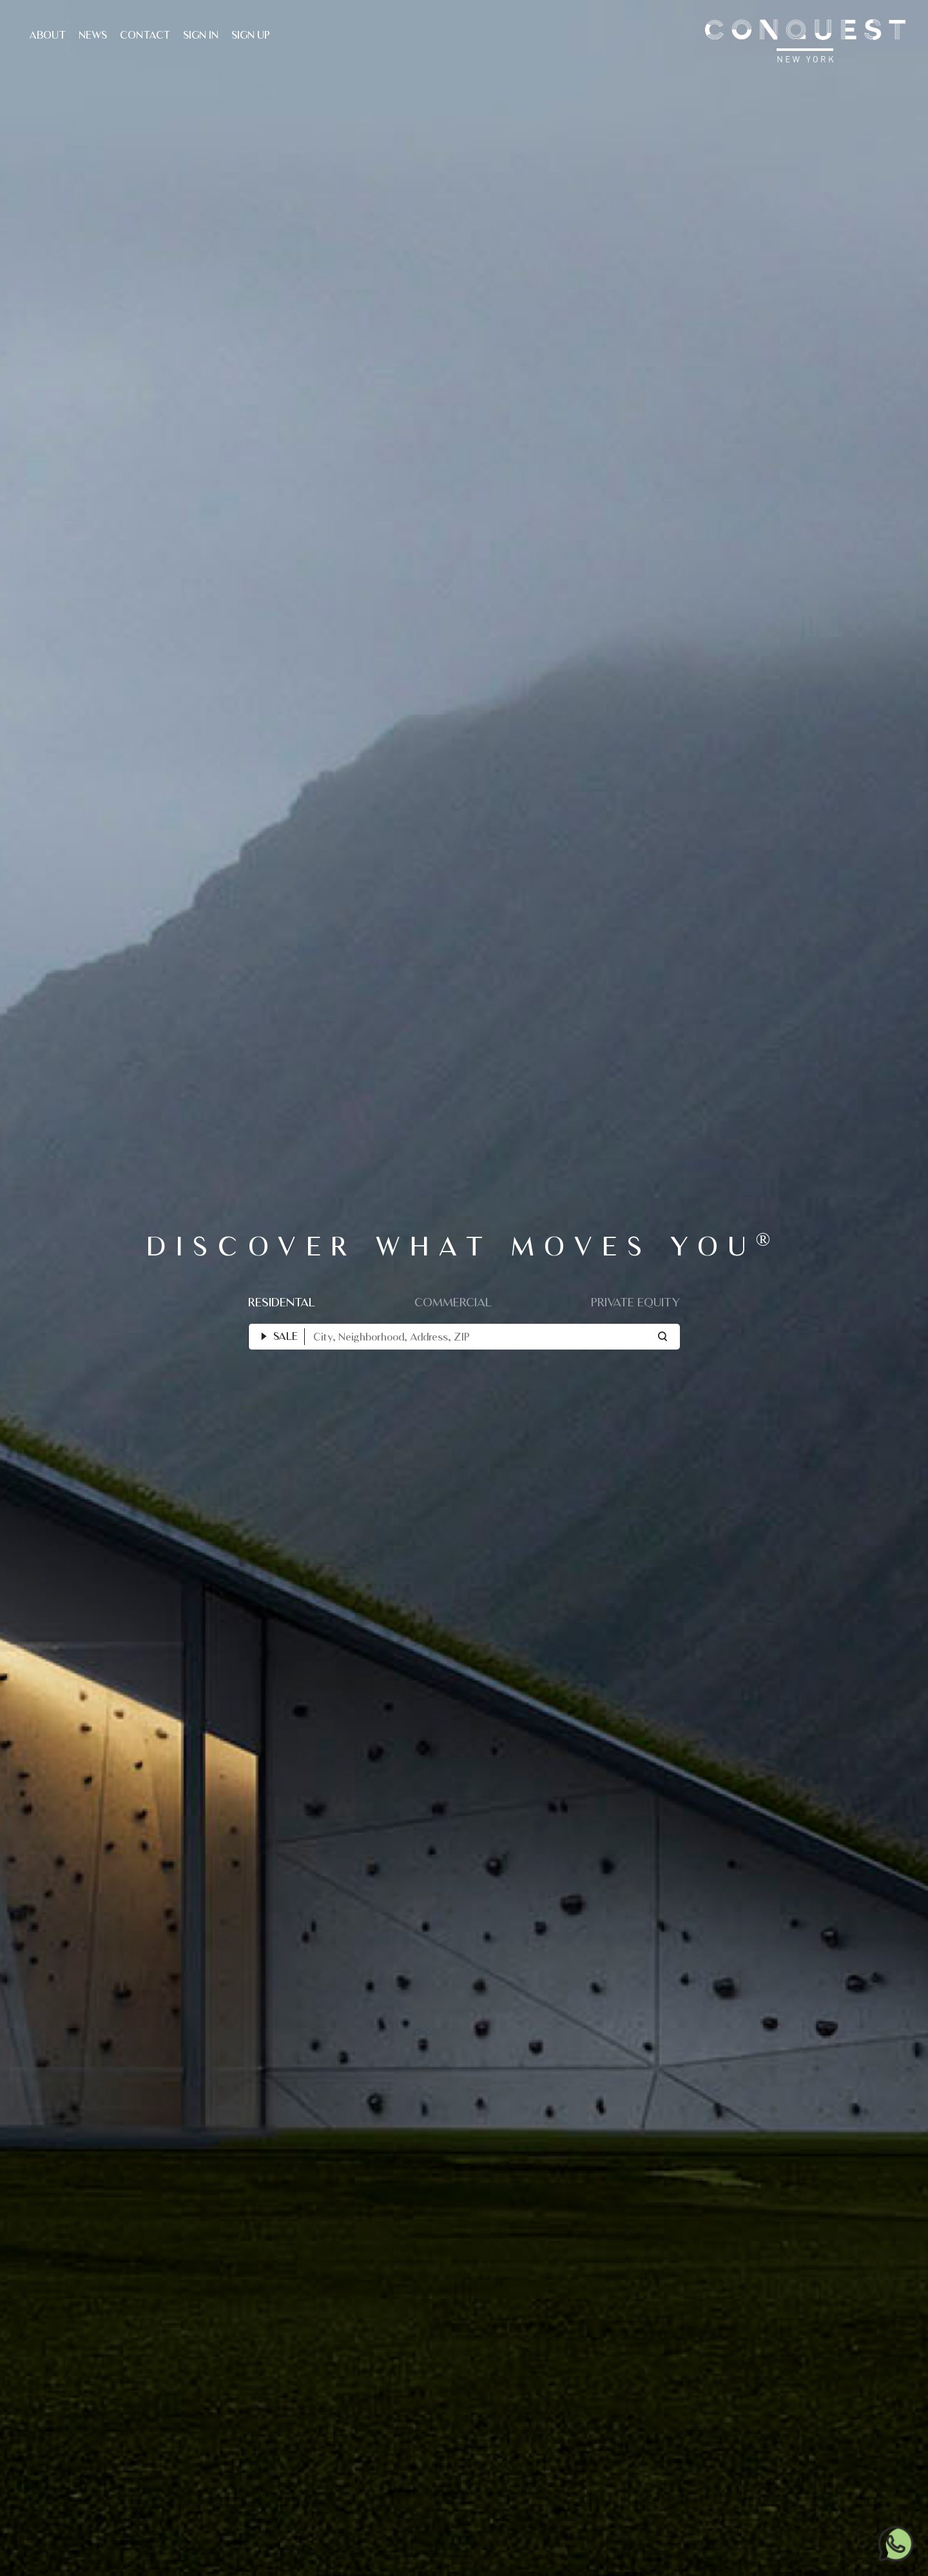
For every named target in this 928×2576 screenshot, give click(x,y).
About (47, 35)
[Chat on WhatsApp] (895, 2543)
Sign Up (250, 35)
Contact (145, 35)
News (93, 35)
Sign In (200, 35)
